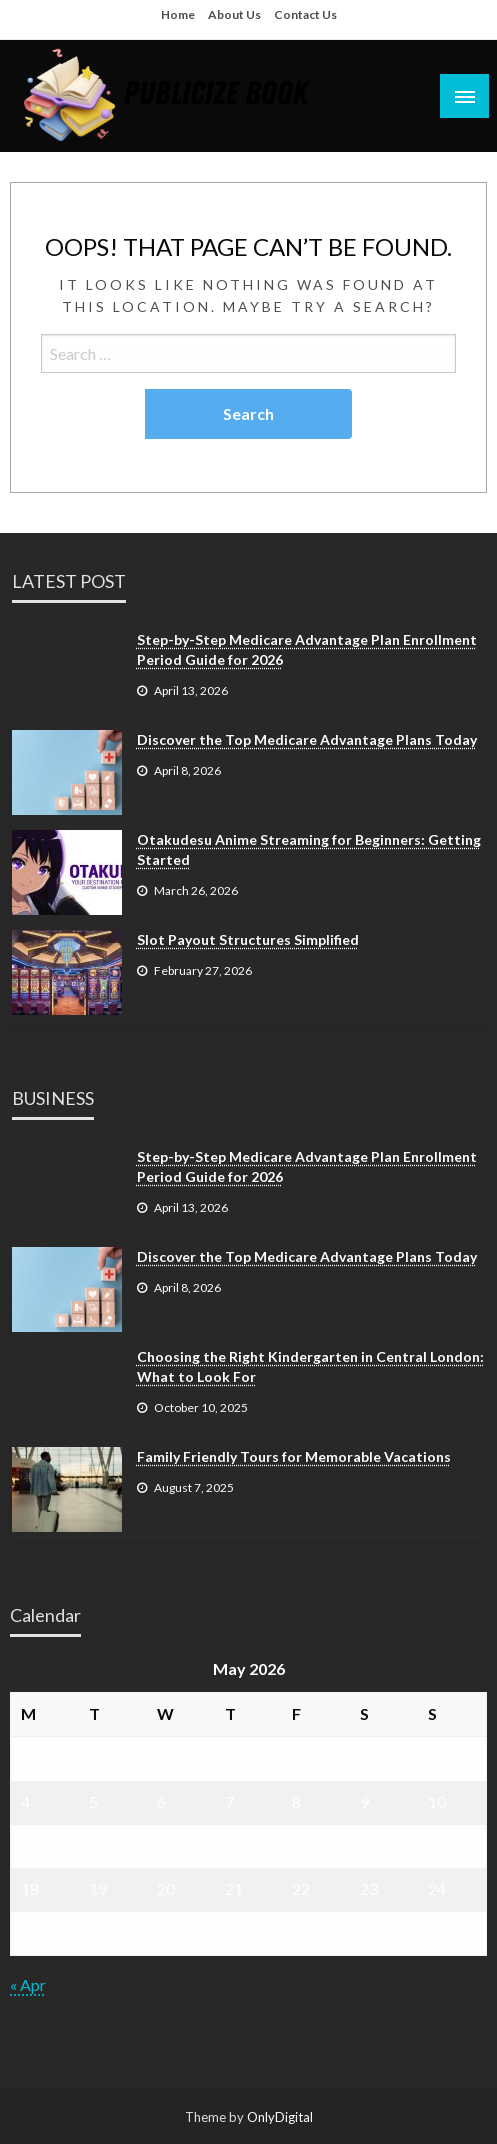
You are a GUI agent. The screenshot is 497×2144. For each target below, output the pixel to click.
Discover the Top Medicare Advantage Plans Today (307, 739)
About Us (234, 14)
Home (178, 14)
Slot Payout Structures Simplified (248, 939)
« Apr (28, 1984)
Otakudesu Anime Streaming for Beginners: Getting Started (309, 849)
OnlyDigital (280, 2117)
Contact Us (305, 14)
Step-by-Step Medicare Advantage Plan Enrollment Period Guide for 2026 (307, 649)
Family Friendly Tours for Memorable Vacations (294, 1456)
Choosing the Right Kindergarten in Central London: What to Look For (310, 1366)
